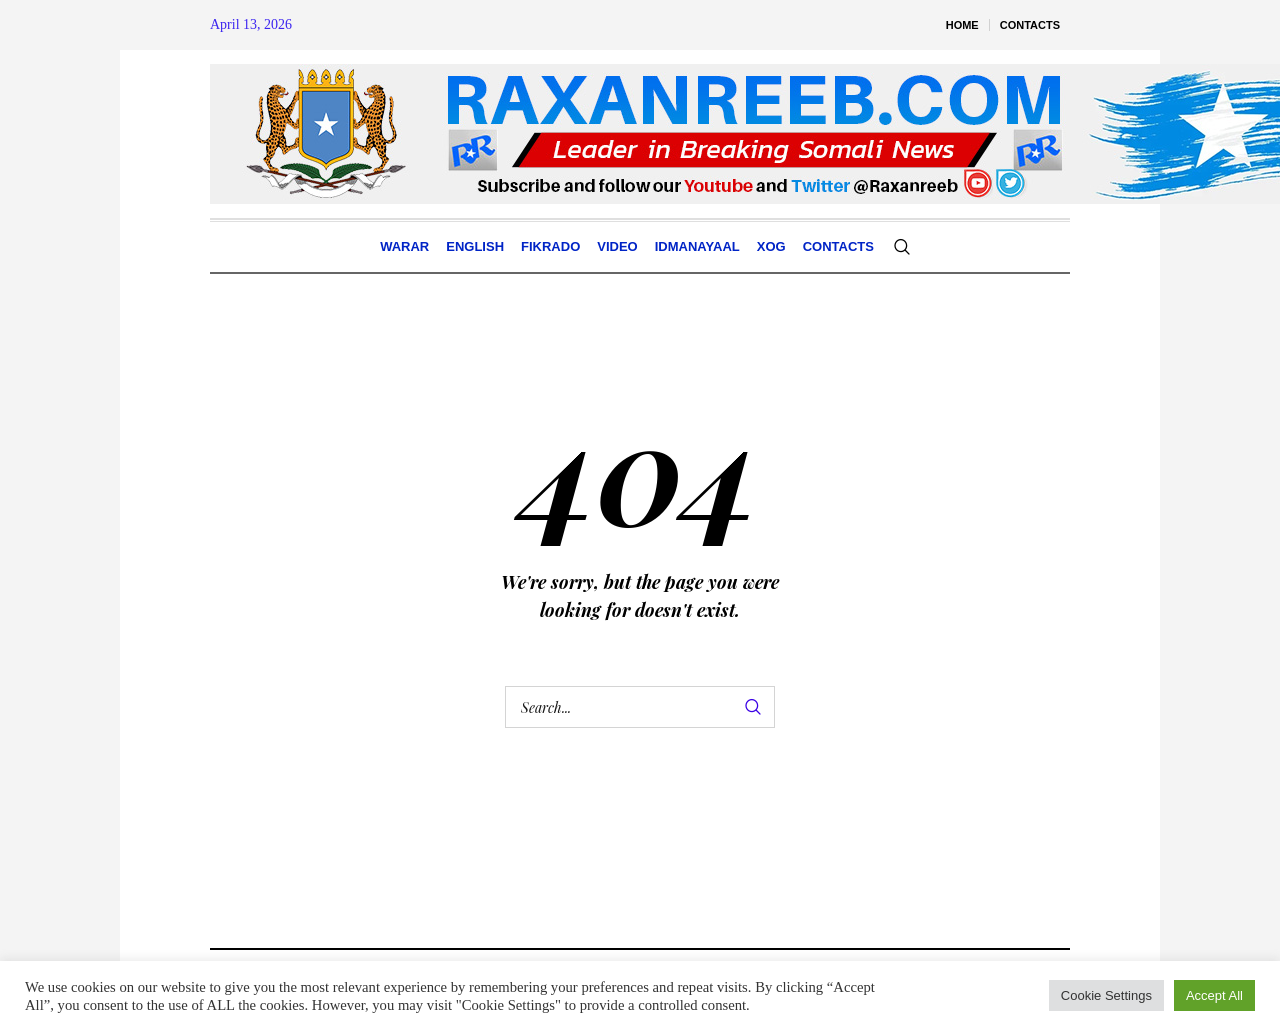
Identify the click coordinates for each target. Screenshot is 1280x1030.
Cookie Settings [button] (1106, 995)
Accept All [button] (1214, 995)
